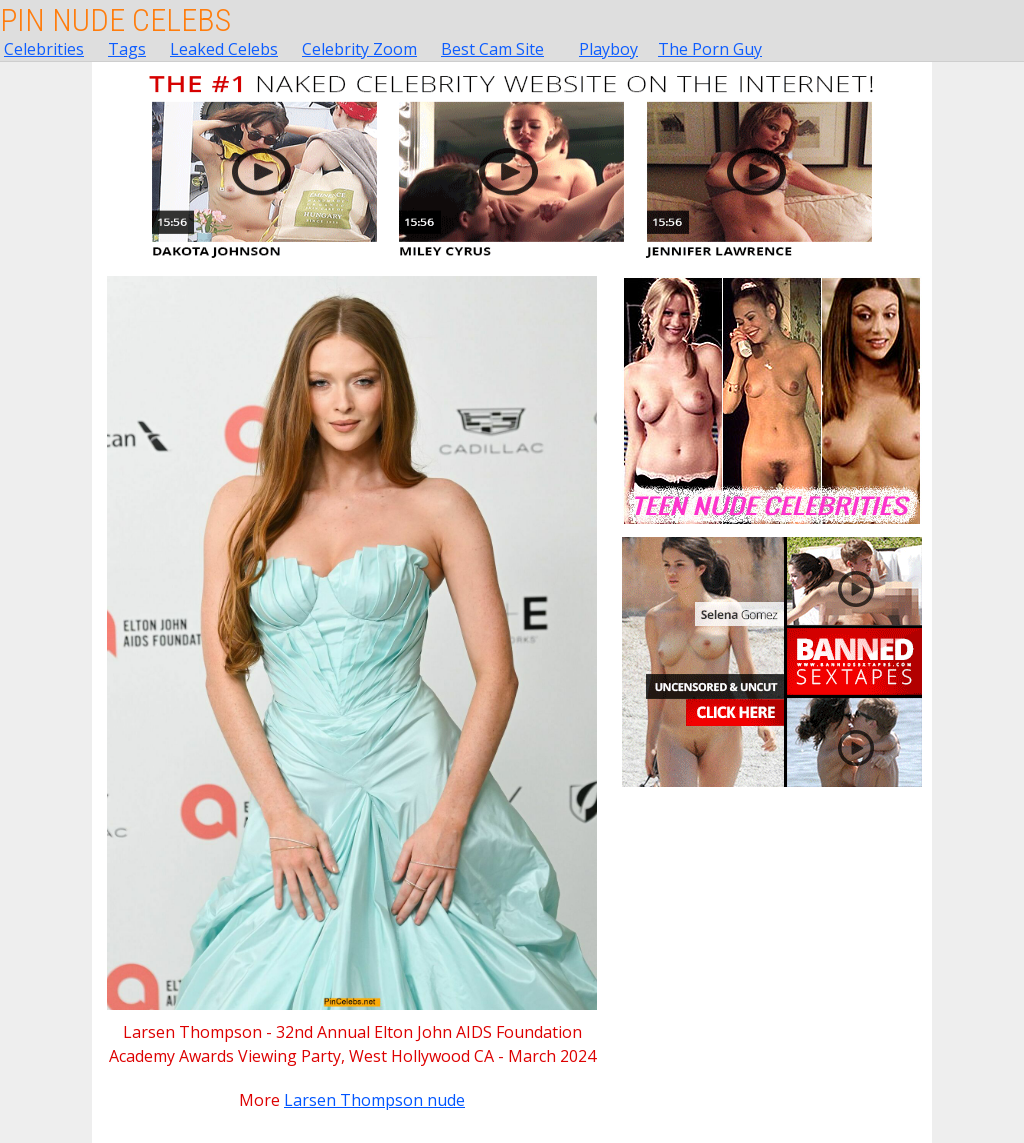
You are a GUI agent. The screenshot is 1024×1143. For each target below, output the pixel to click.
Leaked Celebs (224, 49)
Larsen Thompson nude (374, 1100)
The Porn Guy (710, 49)
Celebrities (44, 49)
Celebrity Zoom (359, 49)
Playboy (608, 49)
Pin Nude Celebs (115, 20)
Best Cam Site (492, 49)
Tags (127, 49)
